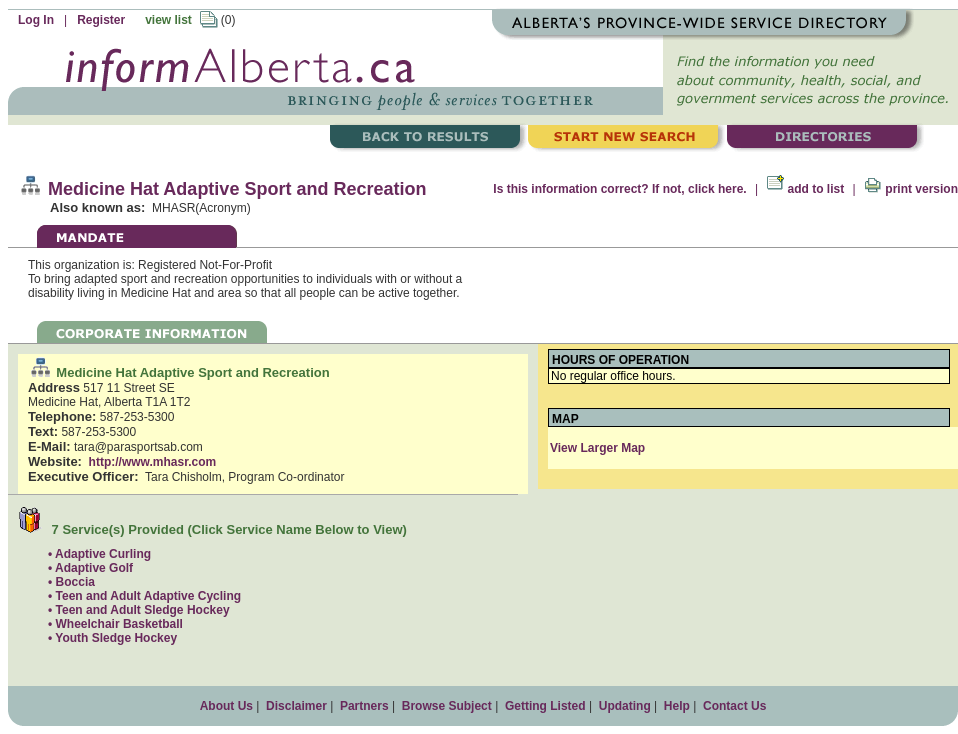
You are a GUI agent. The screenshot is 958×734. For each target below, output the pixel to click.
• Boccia (71, 582)
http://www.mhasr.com (153, 462)
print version (911, 189)
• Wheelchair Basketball (115, 624)
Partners (364, 706)
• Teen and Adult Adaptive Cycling (144, 596)
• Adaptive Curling (99, 554)
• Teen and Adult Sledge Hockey (139, 610)
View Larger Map (597, 448)
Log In (36, 20)
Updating (625, 706)
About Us (226, 706)
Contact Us (734, 706)
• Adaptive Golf (90, 568)
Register (101, 20)
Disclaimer (296, 706)
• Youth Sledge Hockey (112, 638)
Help (677, 706)
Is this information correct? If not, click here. (619, 189)
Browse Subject (447, 706)
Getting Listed (545, 706)
